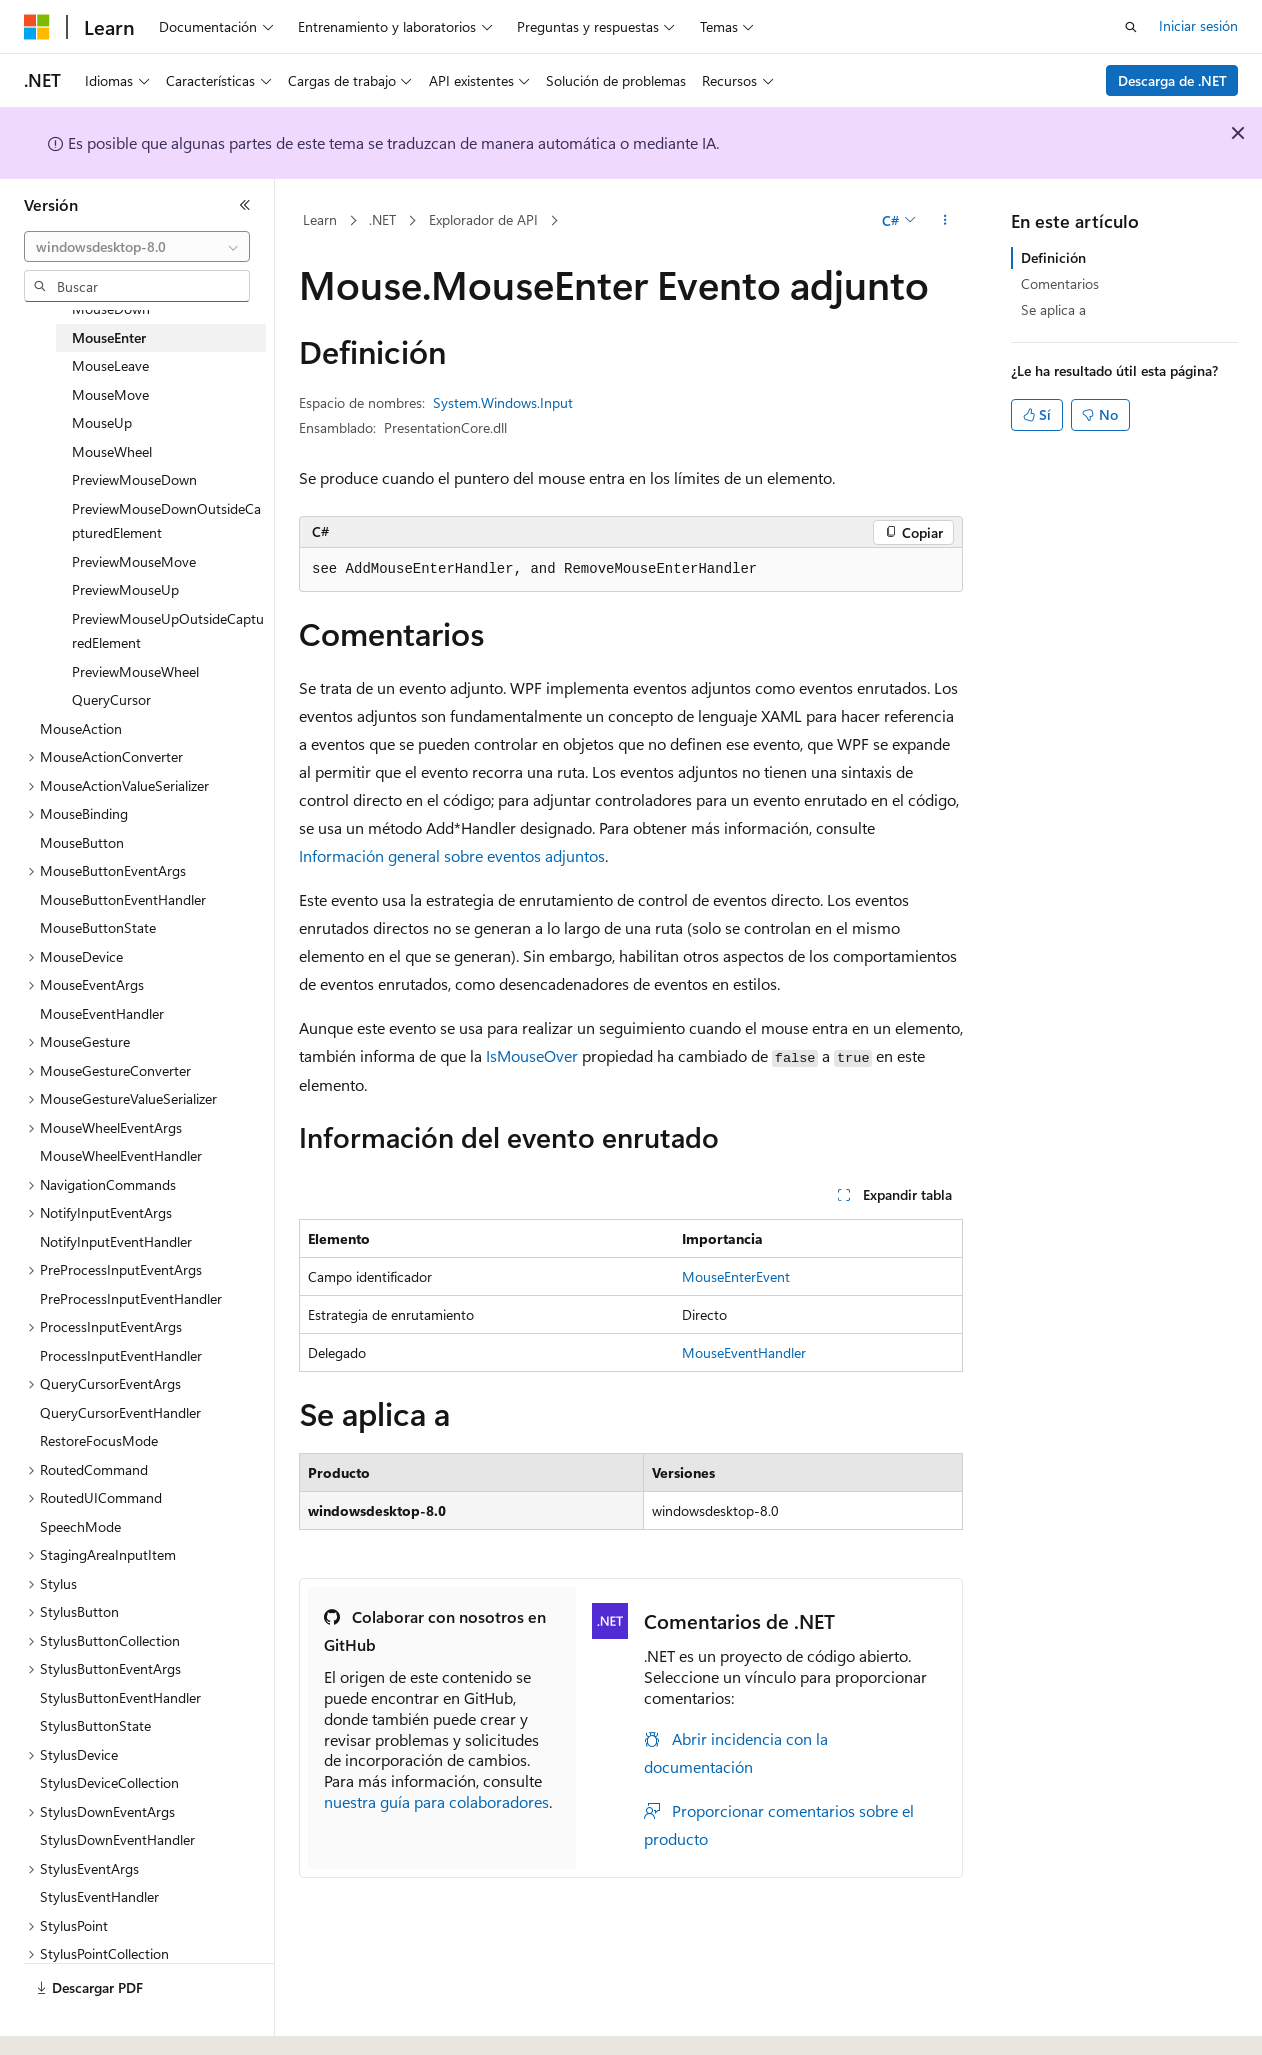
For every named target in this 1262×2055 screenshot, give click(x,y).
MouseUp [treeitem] (102, 422)
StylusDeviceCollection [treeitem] (109, 1782)
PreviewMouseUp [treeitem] (125, 589)
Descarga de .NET (1172, 80)
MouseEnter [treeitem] (109, 337)
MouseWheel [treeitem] (112, 451)
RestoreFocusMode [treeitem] (99, 1440)
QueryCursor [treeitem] (111, 699)
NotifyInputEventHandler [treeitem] (116, 1241)
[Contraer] (245, 205)
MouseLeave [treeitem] (110, 365)
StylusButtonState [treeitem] (95, 1725)
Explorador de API (483, 219)
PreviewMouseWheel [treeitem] (135, 671)
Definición (1053, 257)
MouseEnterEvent (736, 1276)
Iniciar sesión (1198, 25)
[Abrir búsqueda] (1131, 27)
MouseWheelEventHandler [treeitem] (121, 1155)
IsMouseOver (532, 1055)
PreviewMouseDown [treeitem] (134, 479)
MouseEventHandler (744, 1352)
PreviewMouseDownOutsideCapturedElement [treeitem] (166, 521)
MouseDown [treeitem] (111, 308)
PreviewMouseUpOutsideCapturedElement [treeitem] (168, 631)
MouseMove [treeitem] (110, 394)
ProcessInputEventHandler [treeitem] (121, 1355)
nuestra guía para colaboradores (436, 1801)
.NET (382, 219)
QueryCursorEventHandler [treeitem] (120, 1412)
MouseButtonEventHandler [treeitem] (123, 899)
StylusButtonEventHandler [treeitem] (120, 1697)
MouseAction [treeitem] (81, 728)
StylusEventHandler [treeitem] (99, 1896)
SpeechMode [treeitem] (80, 1526)
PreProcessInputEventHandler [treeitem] (131, 1298)
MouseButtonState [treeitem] (98, 927)
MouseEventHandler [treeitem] (102, 1013)
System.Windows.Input (503, 402)
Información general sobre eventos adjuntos (452, 855)
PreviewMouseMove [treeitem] (134, 561)
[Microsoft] (37, 27)
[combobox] (137, 247)
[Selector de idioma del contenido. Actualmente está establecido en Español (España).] (96, 2022)
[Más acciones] (945, 221)
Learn (320, 219)
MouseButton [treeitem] (82, 842)
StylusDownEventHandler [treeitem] (117, 1839)
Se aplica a (1053, 309)
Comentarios (1060, 283)
